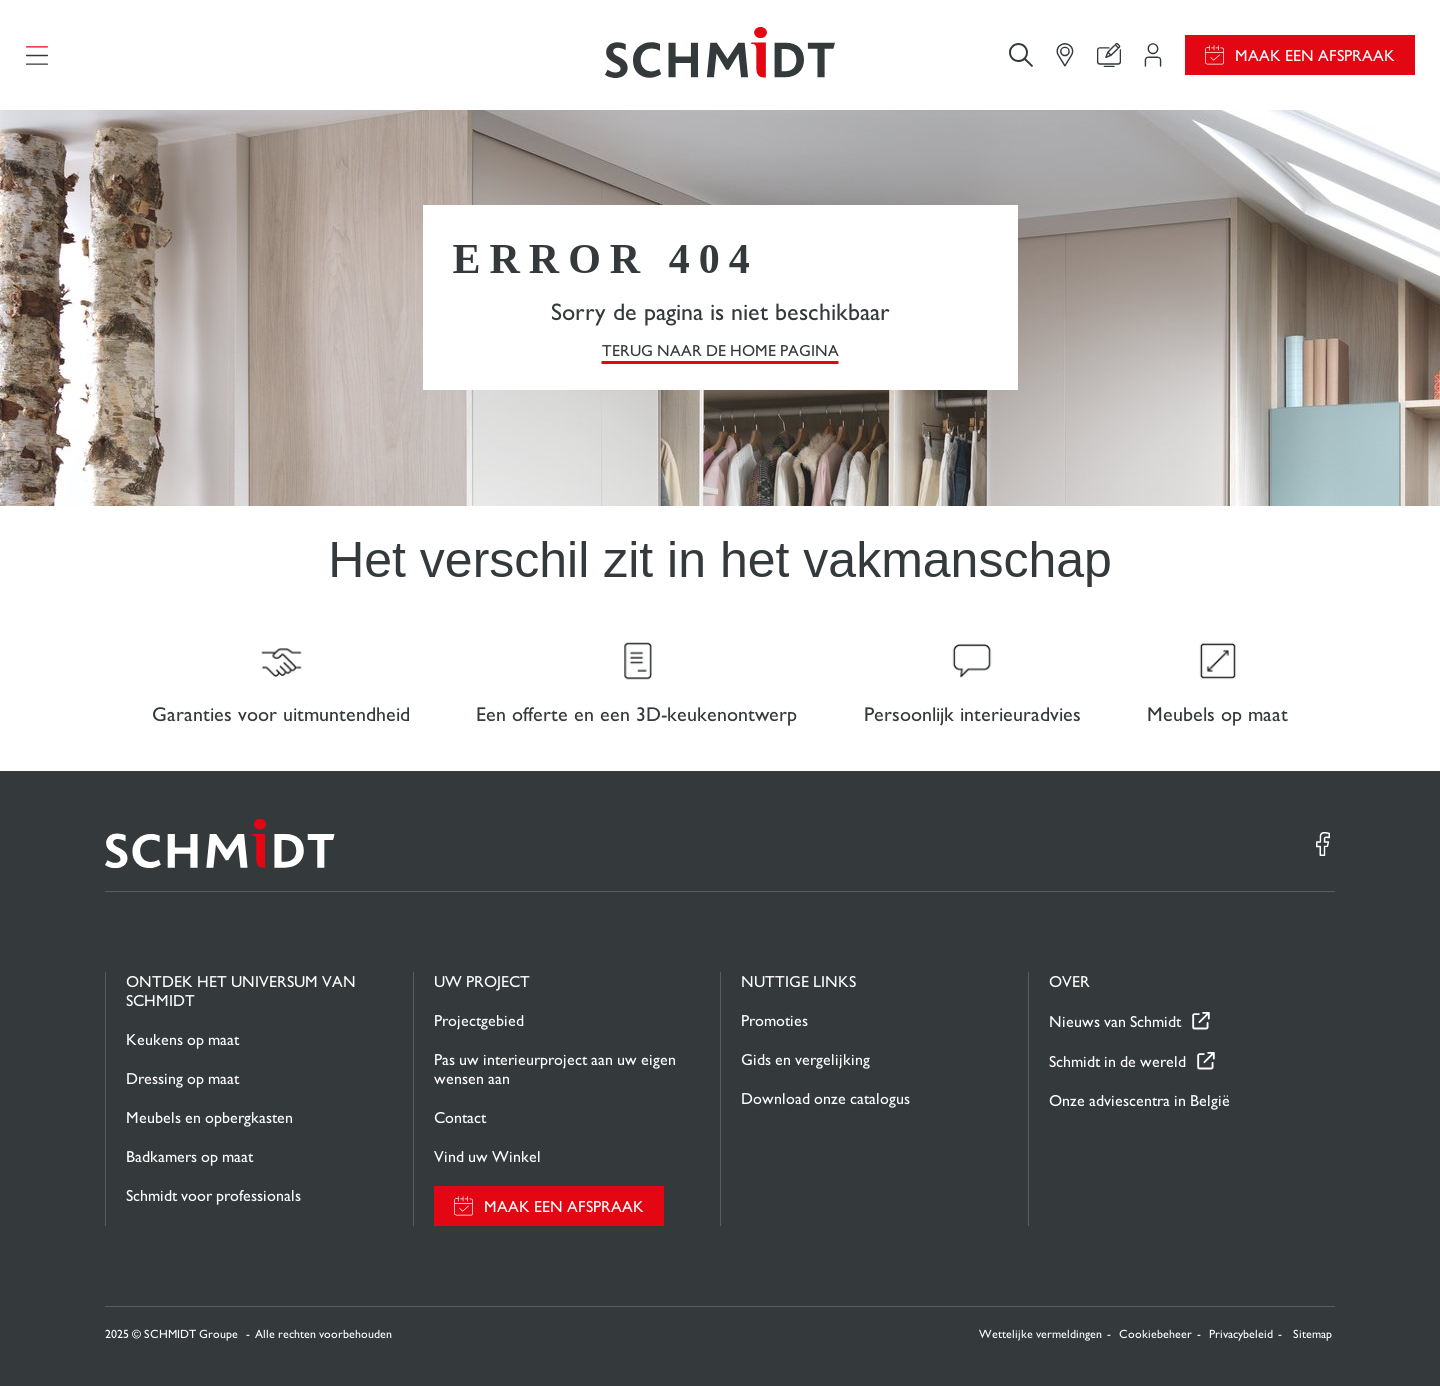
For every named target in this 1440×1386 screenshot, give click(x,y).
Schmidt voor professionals (213, 1195)
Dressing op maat (182, 1078)
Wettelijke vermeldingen (1040, 1334)
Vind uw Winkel (487, 1156)
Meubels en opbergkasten (209, 1117)
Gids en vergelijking (805, 1059)
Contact (460, 1117)
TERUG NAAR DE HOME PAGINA (720, 350)
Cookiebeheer (1155, 1334)
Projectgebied (479, 1020)
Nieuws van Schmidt (1115, 1021)
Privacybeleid (1241, 1334)
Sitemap (1312, 1334)
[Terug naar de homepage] (720, 55)
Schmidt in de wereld (1117, 1061)
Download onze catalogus (825, 1098)
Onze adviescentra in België (1139, 1100)
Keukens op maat (182, 1039)
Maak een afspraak (1315, 55)
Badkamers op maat (189, 1156)
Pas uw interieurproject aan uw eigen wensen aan (555, 1069)
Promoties (774, 1020)
